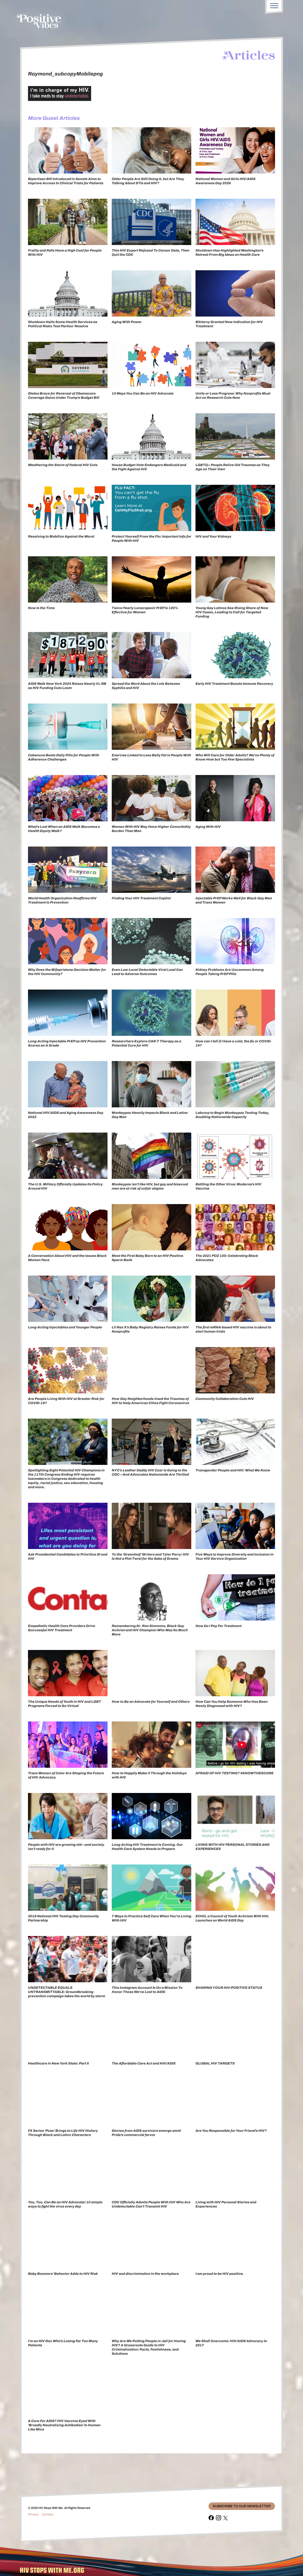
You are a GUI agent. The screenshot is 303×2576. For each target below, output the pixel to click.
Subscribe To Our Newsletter (242, 2506)
